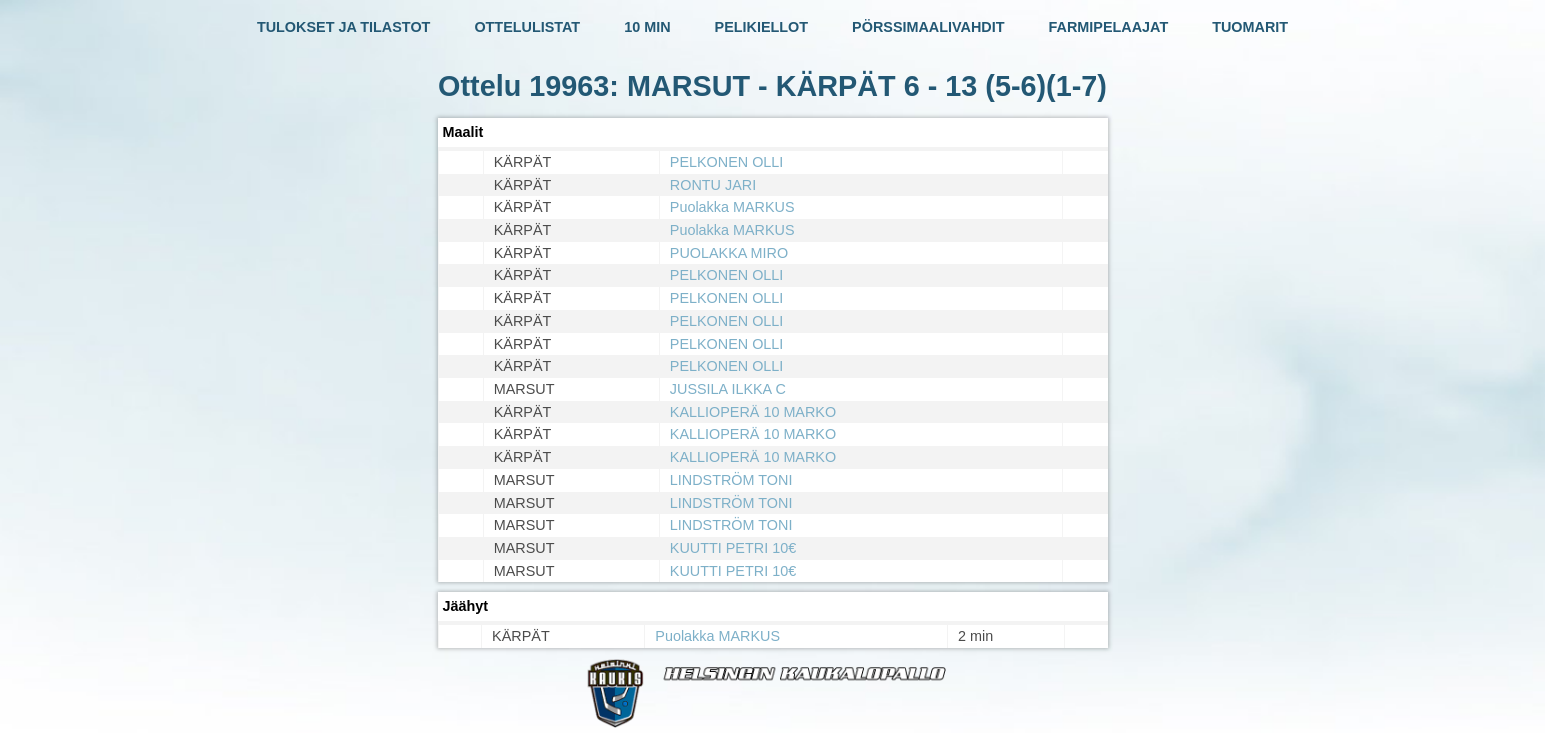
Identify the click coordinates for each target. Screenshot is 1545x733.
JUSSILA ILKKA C (728, 389)
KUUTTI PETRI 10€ (733, 548)
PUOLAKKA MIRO (729, 253)
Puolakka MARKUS (732, 207)
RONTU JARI (713, 185)
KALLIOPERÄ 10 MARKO (753, 412)
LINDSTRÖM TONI (731, 480)
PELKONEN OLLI (727, 162)
